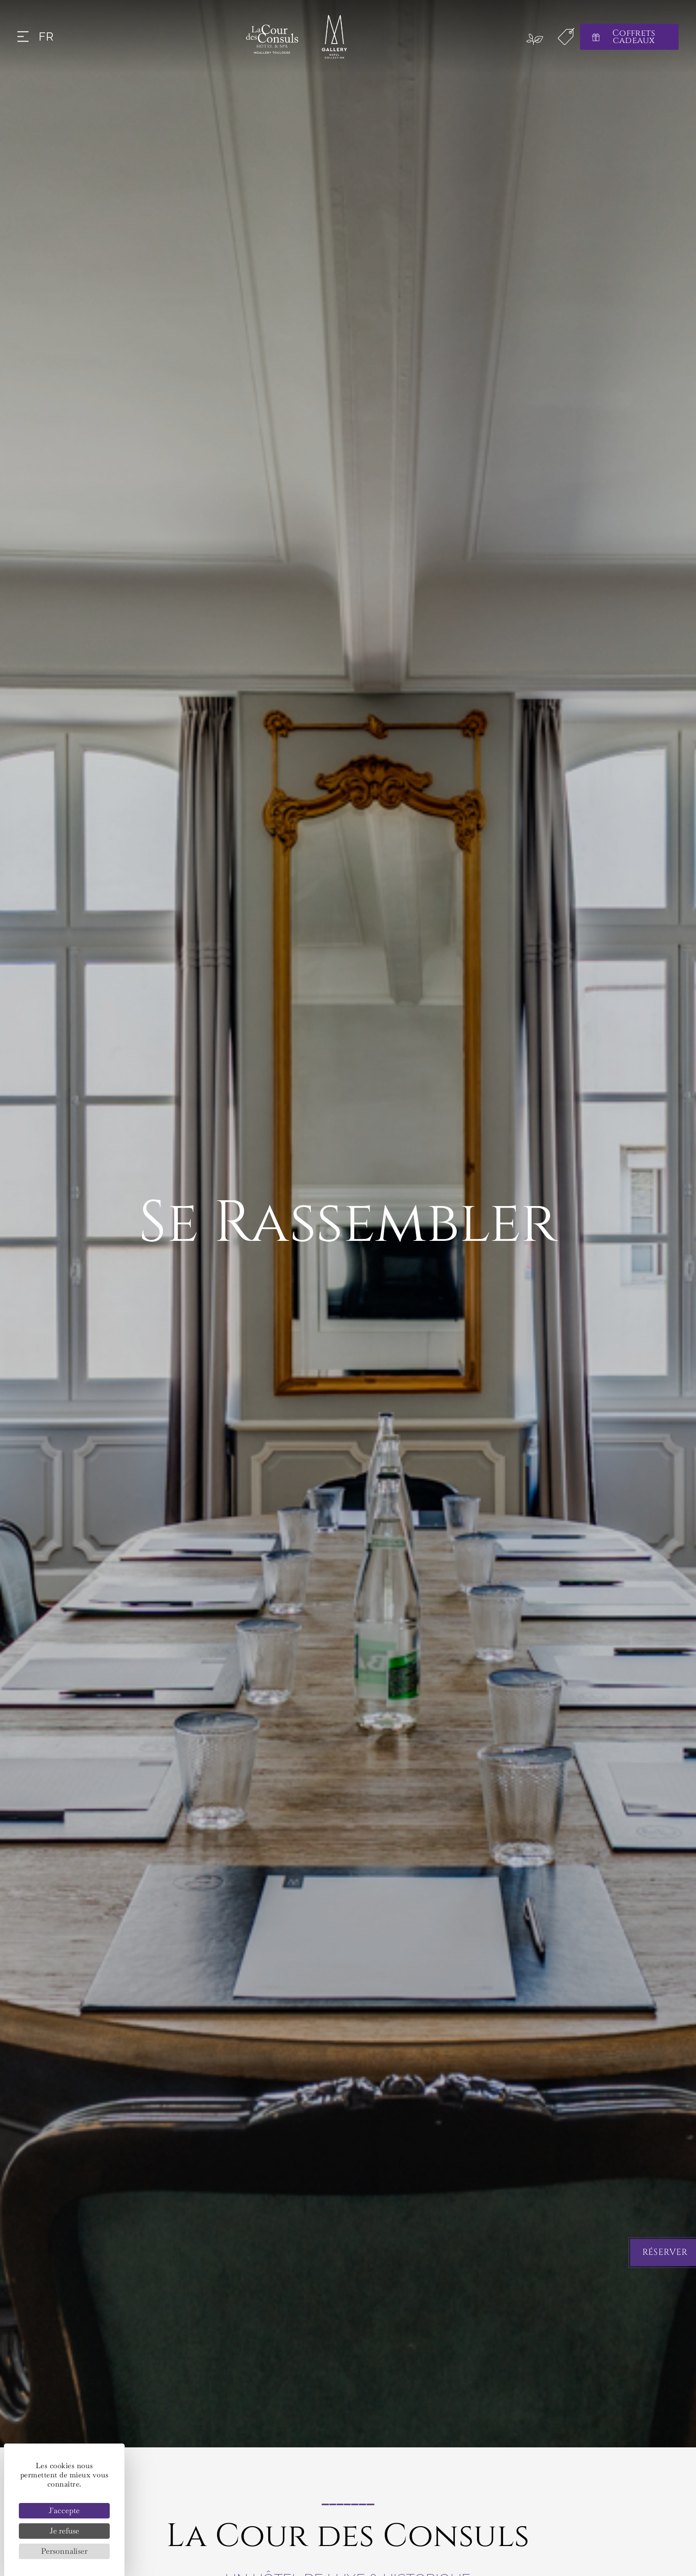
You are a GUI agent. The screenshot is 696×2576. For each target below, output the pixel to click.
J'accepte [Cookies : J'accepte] (64, 2510)
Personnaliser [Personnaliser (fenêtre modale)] (64, 2551)
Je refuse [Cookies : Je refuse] (64, 2531)
